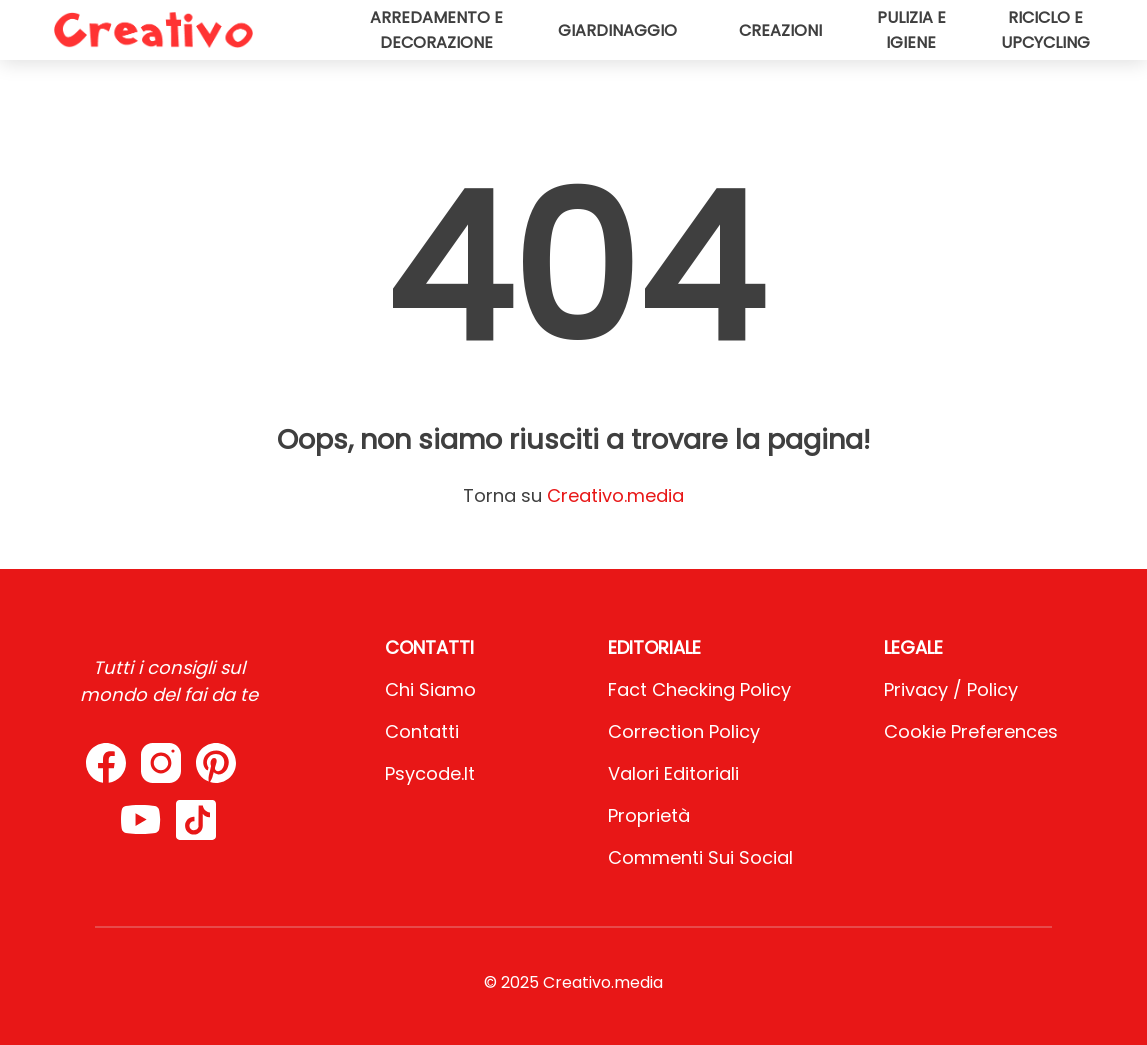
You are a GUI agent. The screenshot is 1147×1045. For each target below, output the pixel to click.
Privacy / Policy (951, 689)
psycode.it (430, 773)
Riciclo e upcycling (1045, 30)
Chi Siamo (430, 689)
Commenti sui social (700, 857)
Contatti (422, 731)
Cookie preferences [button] (971, 731)
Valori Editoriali (673, 773)
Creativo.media (615, 495)
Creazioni (780, 30)
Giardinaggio (617, 30)
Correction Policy (684, 731)
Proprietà (649, 815)
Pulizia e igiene (911, 30)
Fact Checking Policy (699, 689)
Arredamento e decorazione (436, 30)
